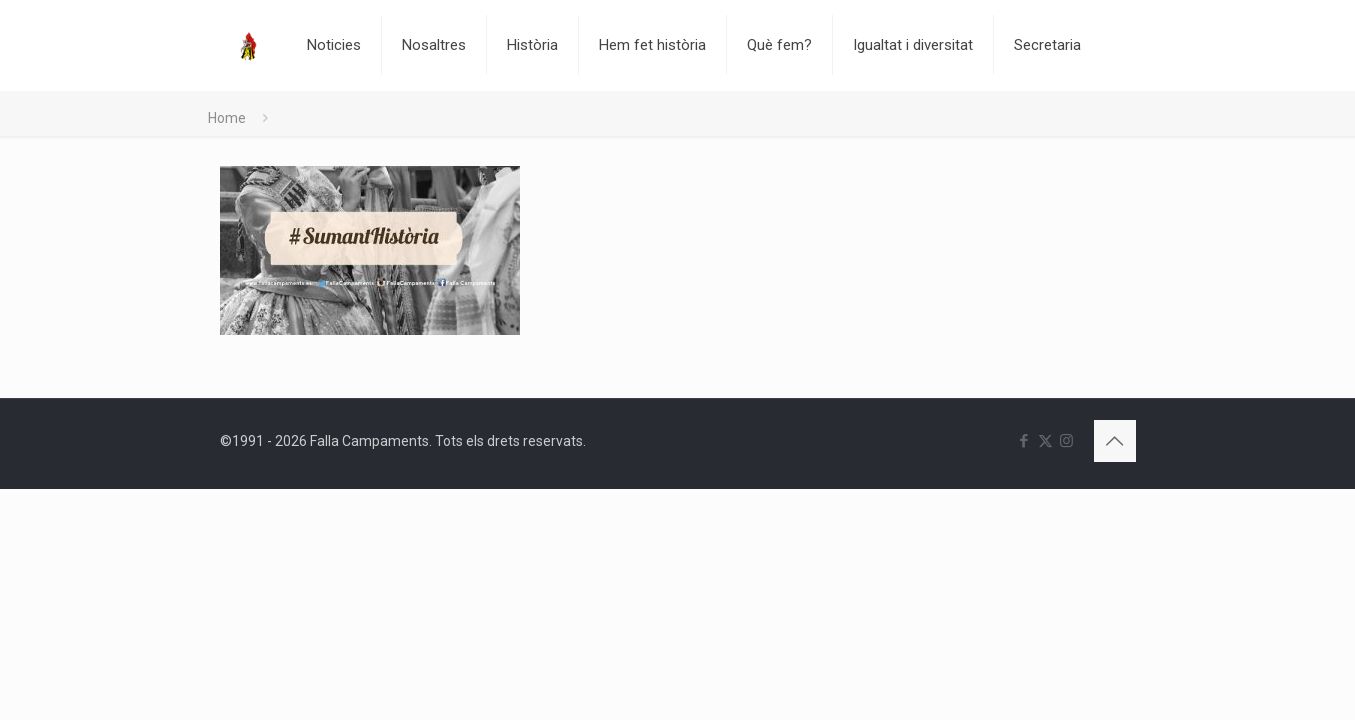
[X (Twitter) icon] (1045, 441)
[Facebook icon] (1024, 441)
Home (227, 118)
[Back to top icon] (1115, 441)
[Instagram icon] (1066, 441)
